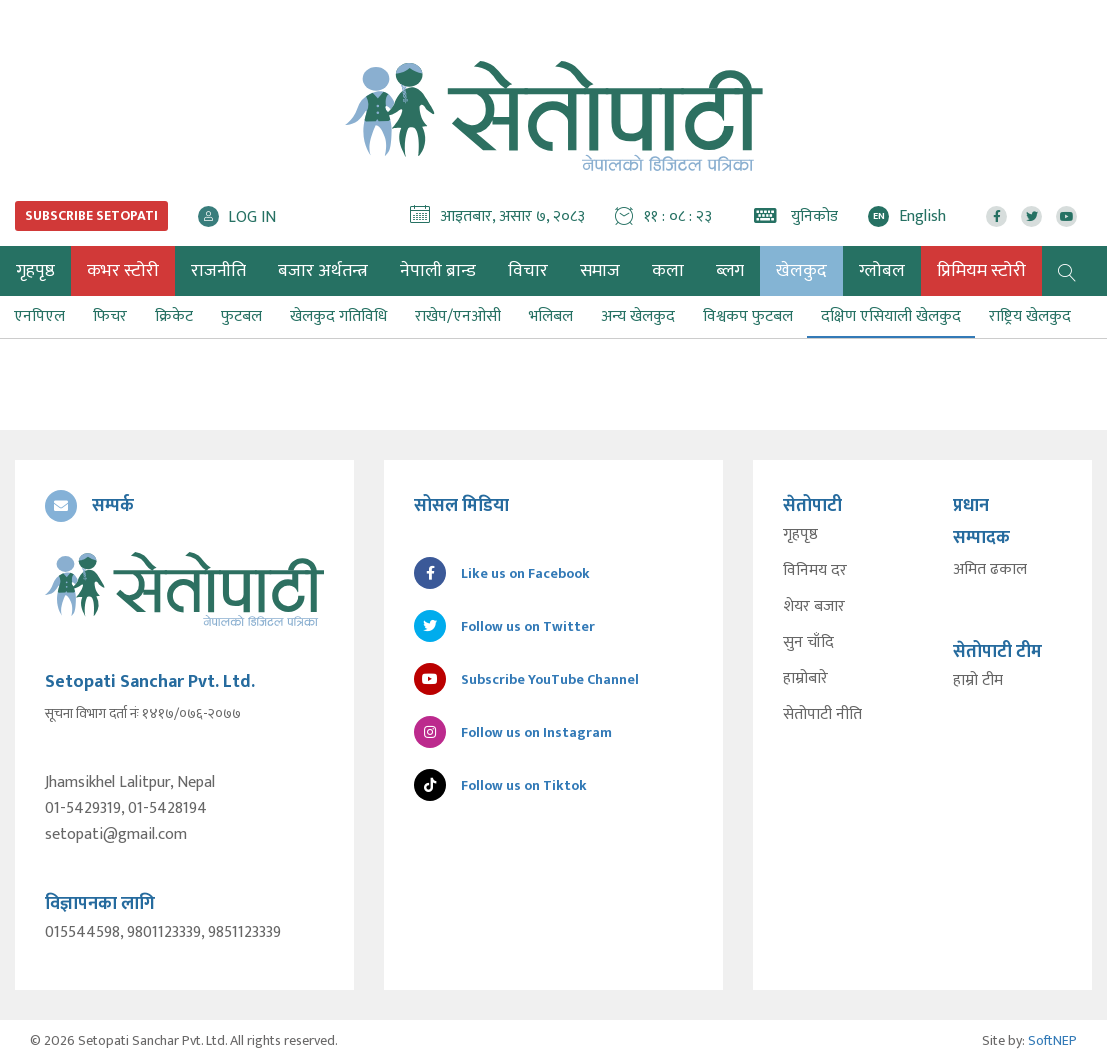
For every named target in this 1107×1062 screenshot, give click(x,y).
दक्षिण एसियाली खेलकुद (891, 316)
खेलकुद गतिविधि (338, 316)
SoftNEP (1052, 1040)
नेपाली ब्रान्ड (438, 271)
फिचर (110, 316)
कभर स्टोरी (123, 271)
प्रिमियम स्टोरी (981, 271)
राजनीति (218, 271)
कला (668, 271)
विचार (528, 271)
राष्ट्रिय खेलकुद (1030, 316)
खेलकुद (801, 271)
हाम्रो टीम (978, 681)
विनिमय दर (815, 571)
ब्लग (730, 271)
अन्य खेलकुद (638, 316)
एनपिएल (39, 316)
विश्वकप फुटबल (748, 316)
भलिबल (551, 316)
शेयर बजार (814, 607)
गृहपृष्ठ (800, 535)
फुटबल (241, 316)
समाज (600, 271)
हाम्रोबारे (805, 679)
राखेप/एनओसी (458, 316)
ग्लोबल (882, 271)
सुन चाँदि (808, 643)
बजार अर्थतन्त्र (323, 271)
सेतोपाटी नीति (822, 715)
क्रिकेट (174, 316)
